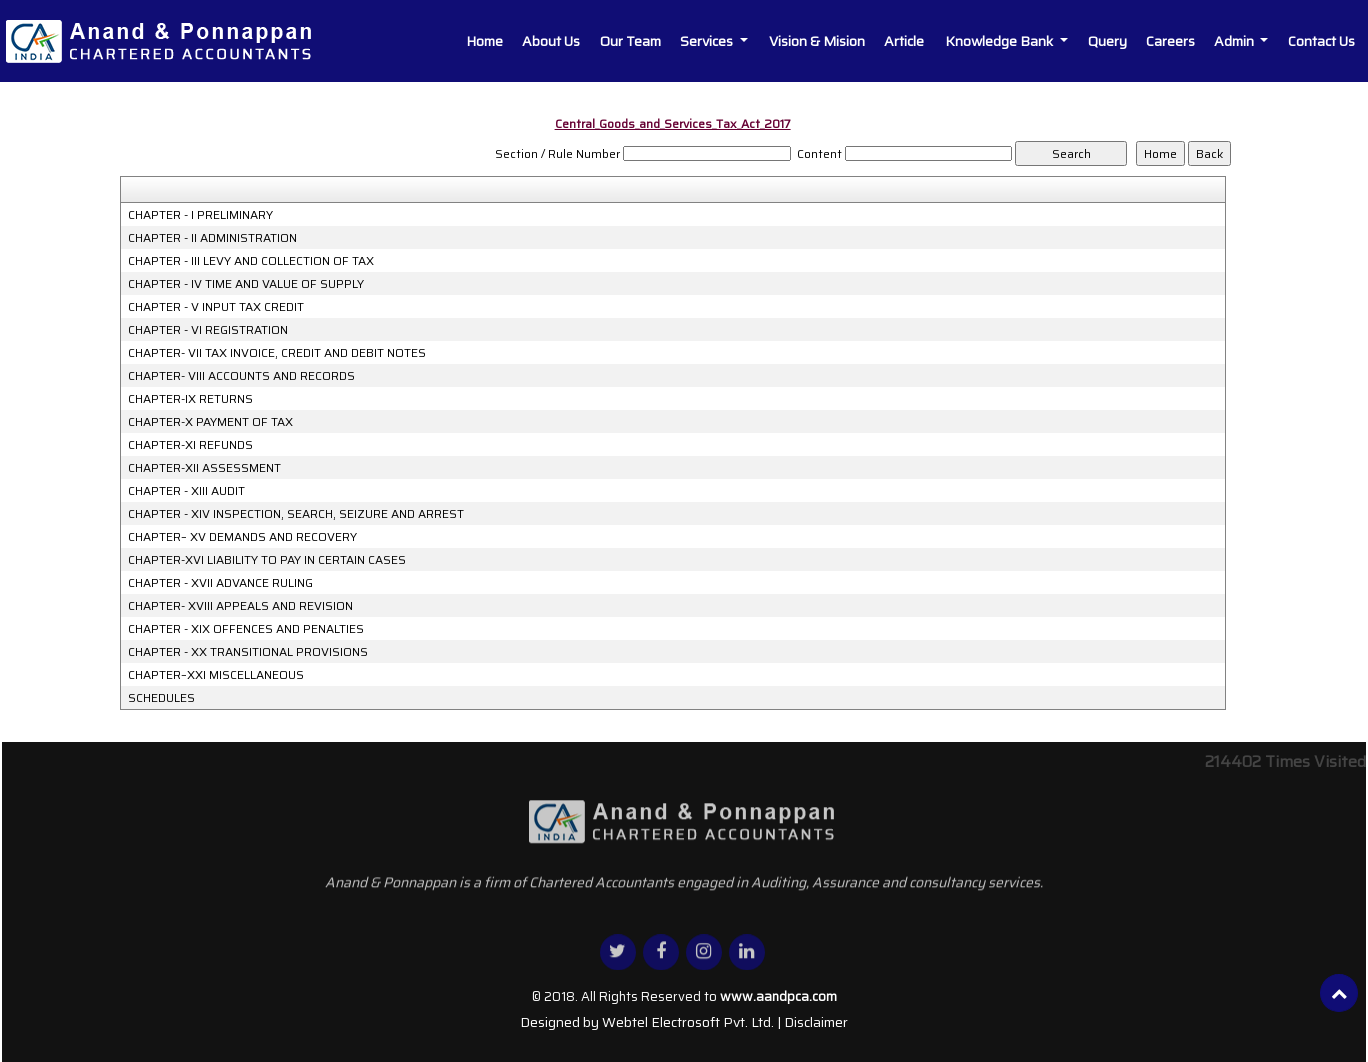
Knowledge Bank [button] (1000, 41)
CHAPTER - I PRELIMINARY (200, 215)
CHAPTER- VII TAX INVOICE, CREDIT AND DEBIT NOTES (277, 353)
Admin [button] (1235, 41)
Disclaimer (816, 1022)
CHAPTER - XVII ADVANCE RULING (220, 583)
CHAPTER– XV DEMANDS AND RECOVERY (242, 537)
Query (1107, 41)
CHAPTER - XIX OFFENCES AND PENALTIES (246, 629)
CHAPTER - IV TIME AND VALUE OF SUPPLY (246, 284)
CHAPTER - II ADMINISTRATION (212, 238)
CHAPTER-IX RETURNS (190, 399)
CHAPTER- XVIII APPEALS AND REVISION (240, 606)
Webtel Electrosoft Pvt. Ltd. (688, 1022)
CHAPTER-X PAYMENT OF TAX (210, 422)
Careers (1170, 41)
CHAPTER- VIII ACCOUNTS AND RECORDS (241, 376)
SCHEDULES (161, 698)
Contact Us (1321, 41)
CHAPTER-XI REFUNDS (190, 445)
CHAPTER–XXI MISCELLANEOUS (216, 675)
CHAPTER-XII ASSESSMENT (204, 468)
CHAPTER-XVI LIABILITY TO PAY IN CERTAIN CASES (267, 560)
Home (484, 41)
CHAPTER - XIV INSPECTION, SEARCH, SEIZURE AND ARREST (296, 514)
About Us (551, 41)
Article (904, 41)
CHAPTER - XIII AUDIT (186, 491)
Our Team (630, 41)
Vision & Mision (817, 41)
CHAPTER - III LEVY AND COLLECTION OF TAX (251, 261)
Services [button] (708, 41)
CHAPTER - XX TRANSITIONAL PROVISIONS (248, 652)
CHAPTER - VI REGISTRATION (208, 330)
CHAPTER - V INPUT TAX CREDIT (216, 307)
